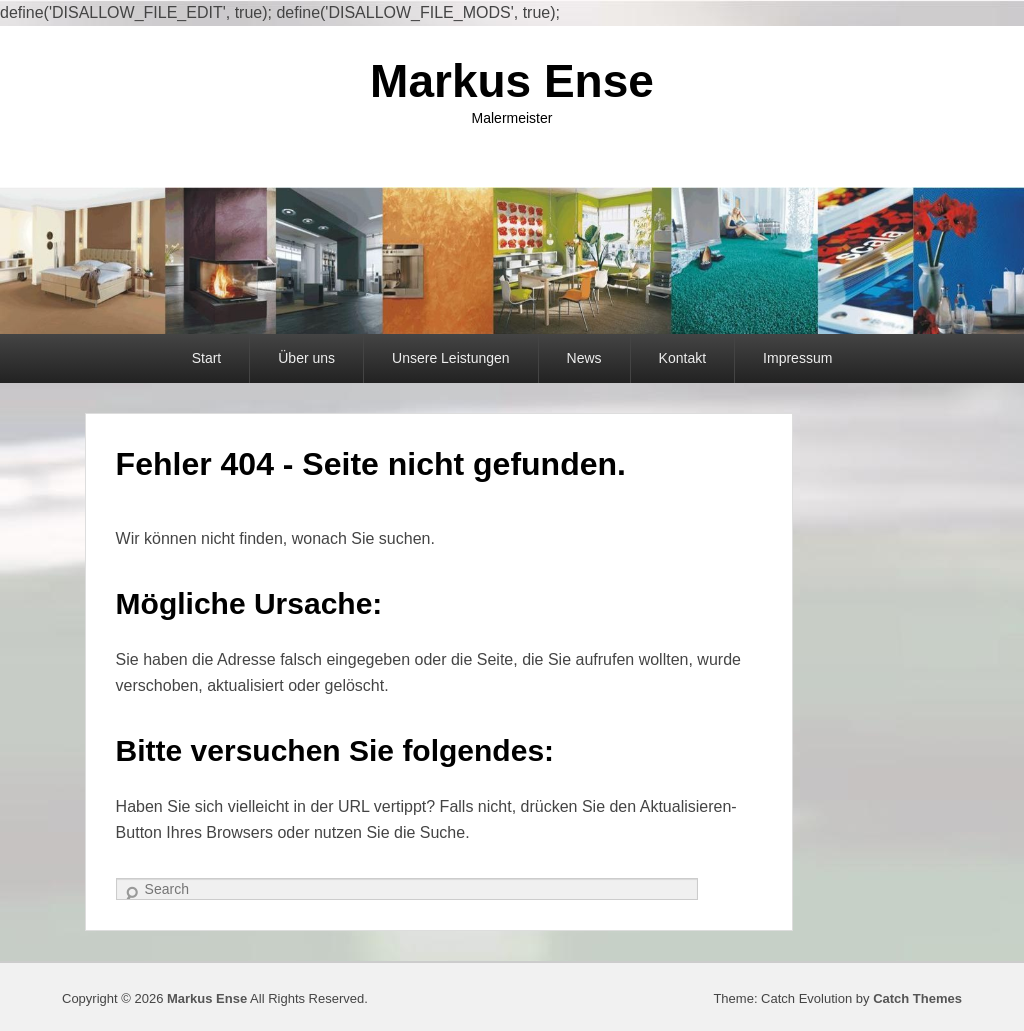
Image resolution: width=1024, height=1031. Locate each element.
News (584, 358)
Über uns (306, 358)
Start (207, 358)
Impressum (797, 358)
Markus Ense (512, 81)
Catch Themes (917, 998)
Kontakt (682, 358)
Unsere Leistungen (451, 358)
